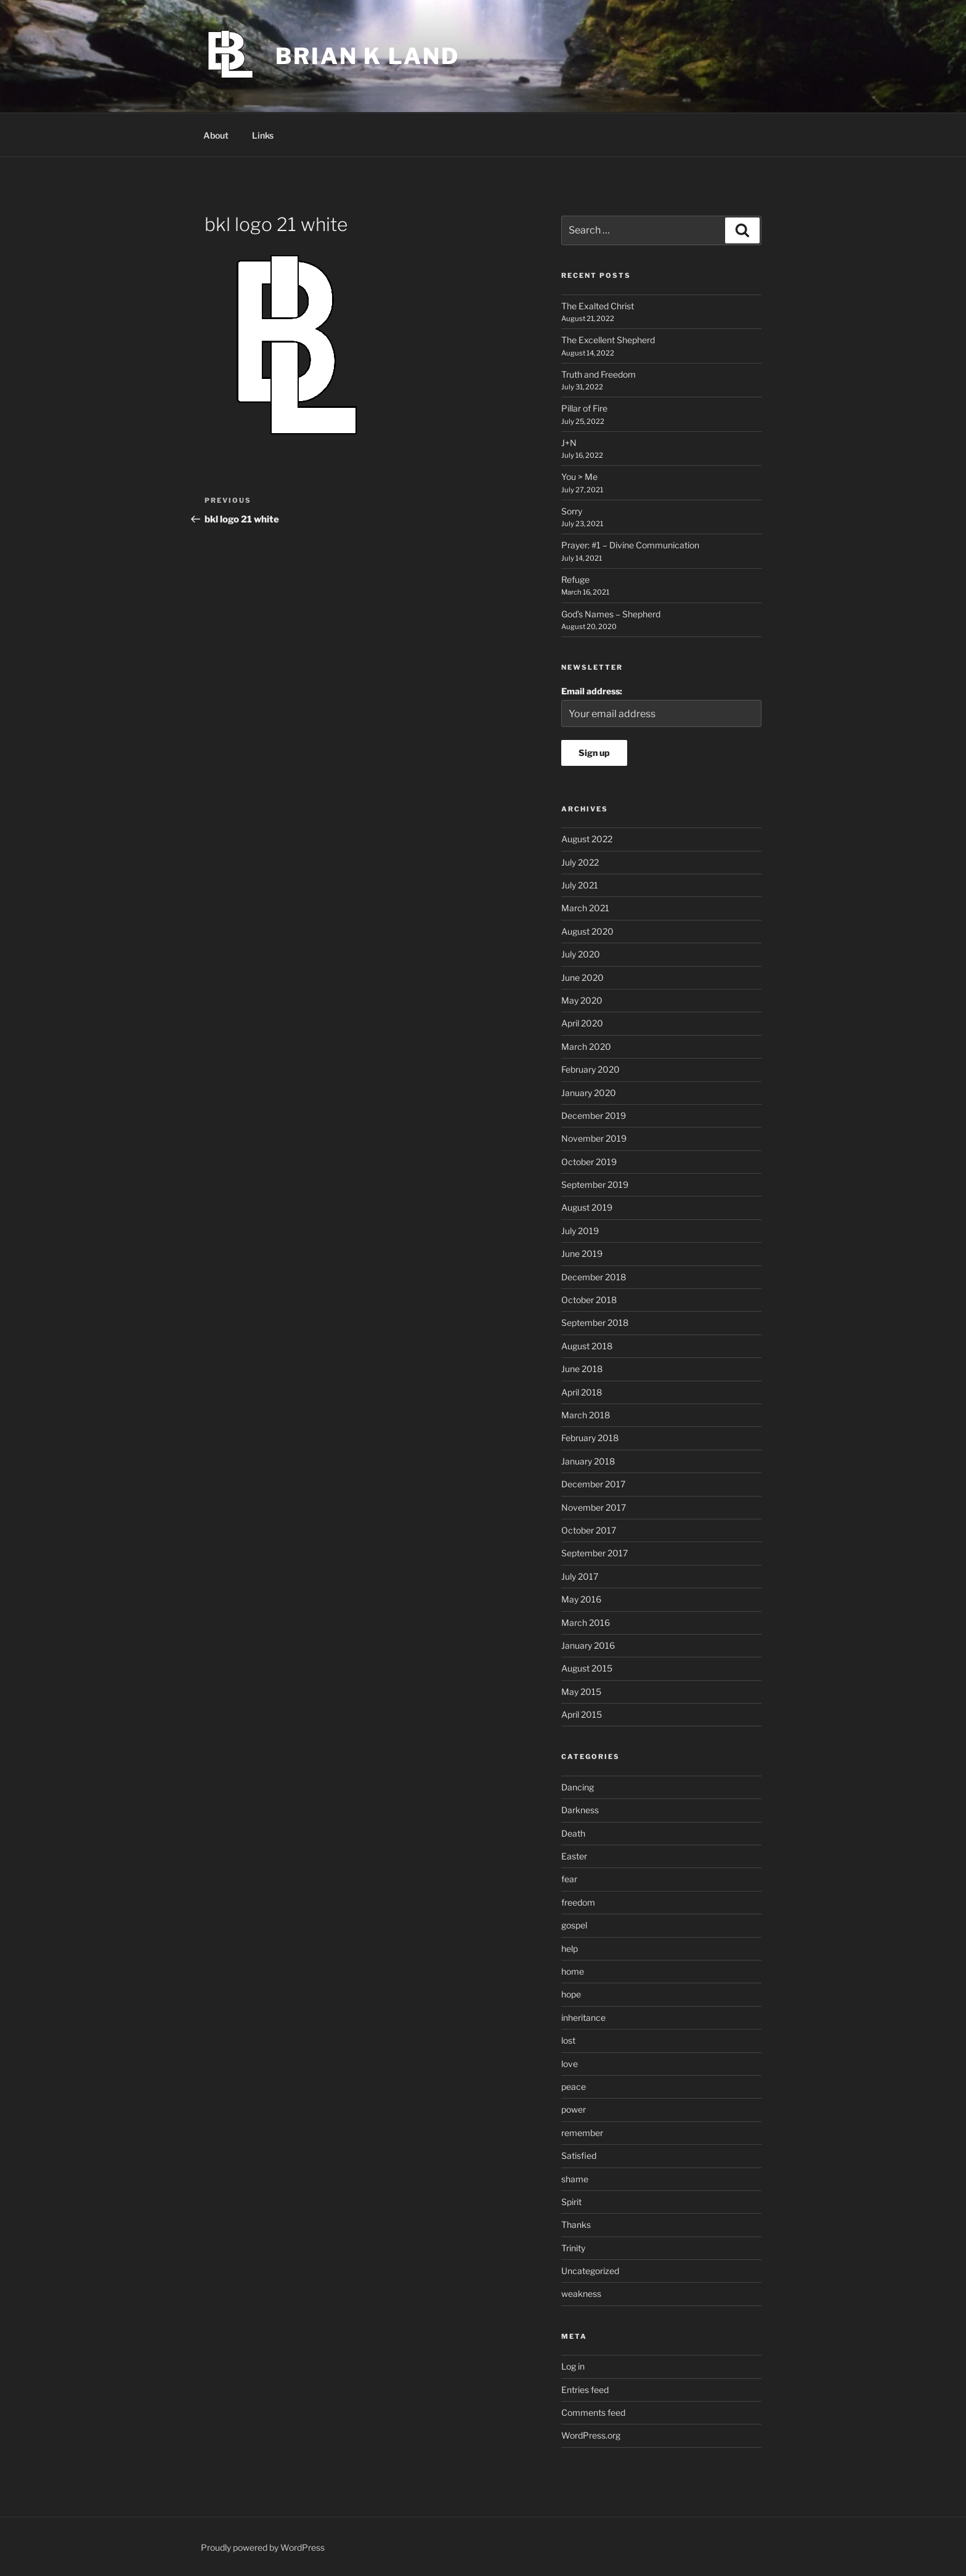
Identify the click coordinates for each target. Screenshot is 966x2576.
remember (582, 2132)
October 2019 (589, 1161)
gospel (574, 1925)
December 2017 (593, 1484)
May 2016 (581, 1599)
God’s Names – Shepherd (610, 614)
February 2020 (590, 1069)
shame (574, 2179)
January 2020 (588, 1092)
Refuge (575, 579)
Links (263, 135)
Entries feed (585, 2389)
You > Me (579, 476)
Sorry (571, 511)
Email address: (591, 691)
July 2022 (580, 862)
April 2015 (581, 1714)
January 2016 (588, 1645)
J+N (569, 442)
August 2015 (586, 1668)
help (569, 1948)
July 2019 (580, 1230)
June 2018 (582, 1368)
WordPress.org (590, 2435)
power (573, 2109)
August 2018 (586, 1346)
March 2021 (585, 908)
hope (571, 1994)
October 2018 (589, 1299)
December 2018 (593, 1277)
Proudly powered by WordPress (263, 2547)
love (569, 2063)
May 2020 (582, 1000)
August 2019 (586, 1207)
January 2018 (588, 1461)
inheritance (583, 2017)
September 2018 (594, 1322)
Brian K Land (367, 56)
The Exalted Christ (597, 306)
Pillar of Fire (584, 408)
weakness (581, 2293)
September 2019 (594, 1184)
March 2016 (585, 1622)
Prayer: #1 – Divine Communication (630, 545)
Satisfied (578, 2155)
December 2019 (593, 1115)
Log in (573, 2366)
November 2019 (594, 1138)
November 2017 (593, 1507)
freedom (578, 1902)
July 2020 (580, 954)
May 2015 (581, 1691)
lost (568, 2040)
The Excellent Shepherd (608, 340)
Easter (574, 1856)
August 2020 (587, 931)
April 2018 (581, 1392)
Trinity (573, 2248)
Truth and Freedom (598, 374)
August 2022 (586, 839)
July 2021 (579, 885)
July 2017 (579, 1576)
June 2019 (582, 1253)
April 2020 (582, 1023)
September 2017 (594, 1553)
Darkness (580, 1810)
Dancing (577, 1787)
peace (573, 2086)
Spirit (571, 2201)
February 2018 (590, 1437)
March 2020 (586, 1046)
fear (569, 1879)
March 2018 (585, 1415)
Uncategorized (590, 2270)
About (216, 135)
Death (573, 1833)
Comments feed (593, 2412)
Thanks (576, 2224)
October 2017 (588, 1530)
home (572, 1971)
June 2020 (582, 977)
